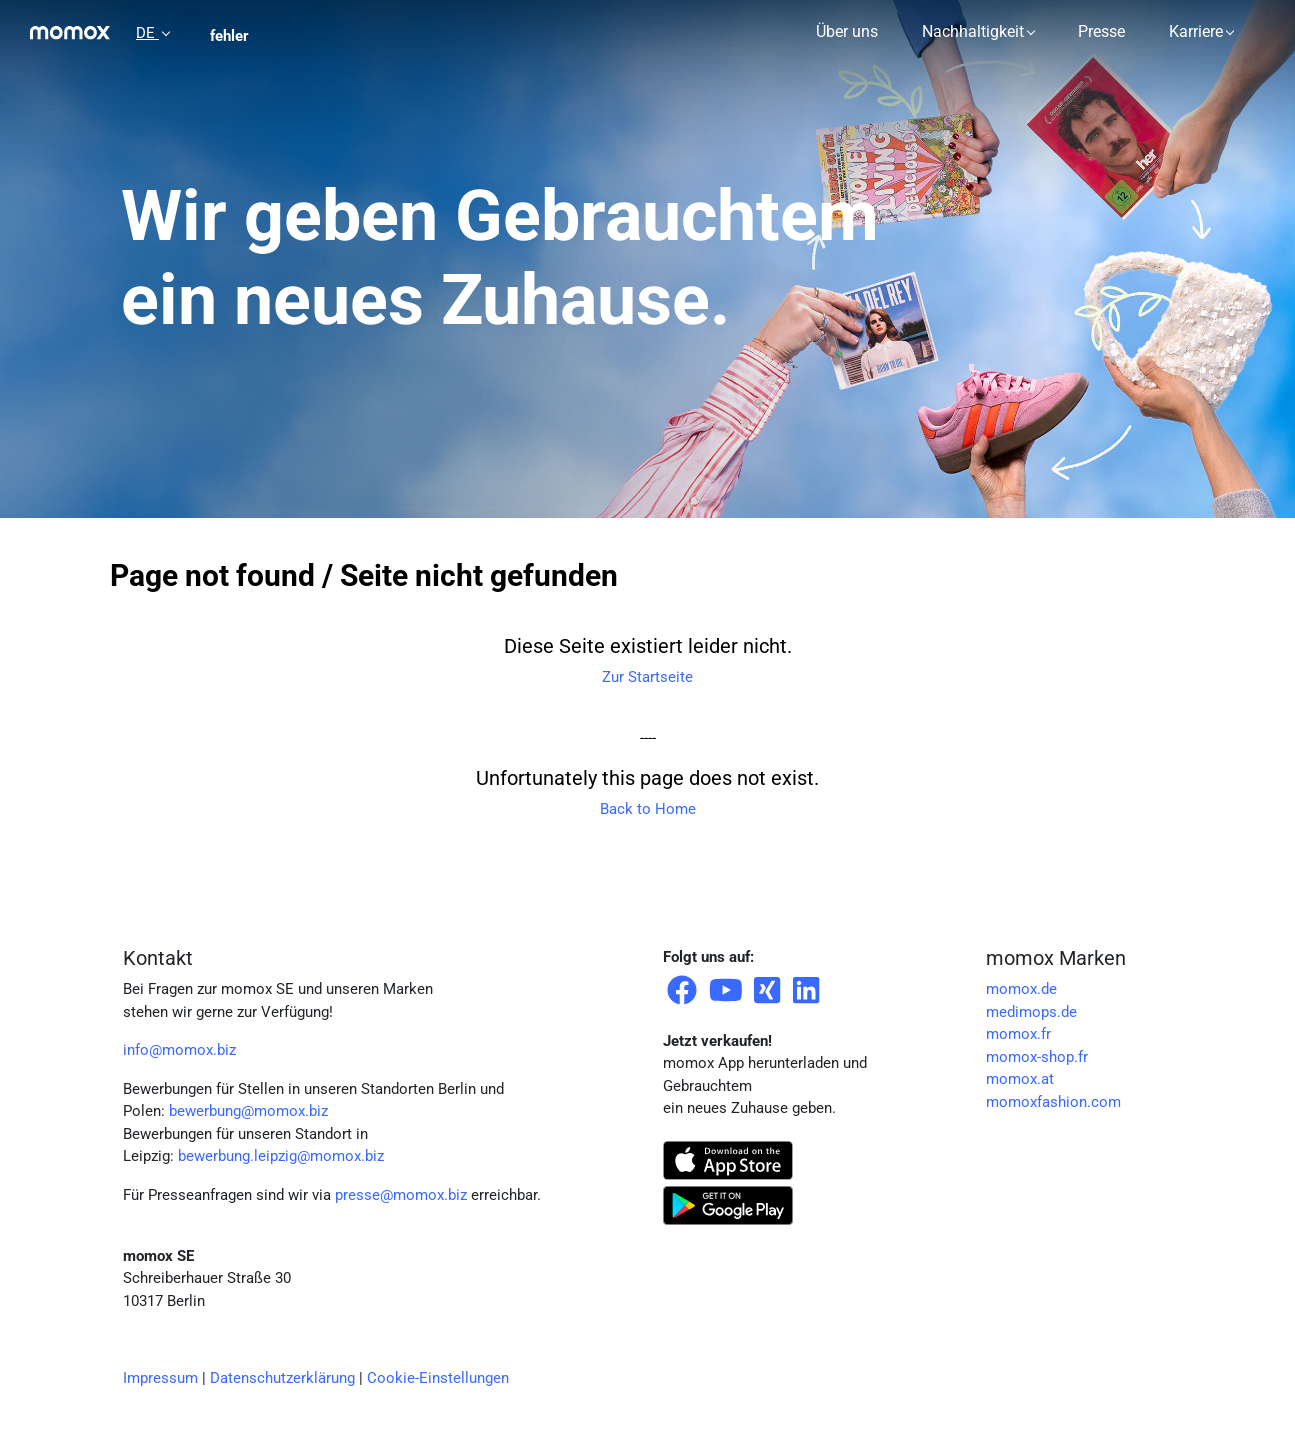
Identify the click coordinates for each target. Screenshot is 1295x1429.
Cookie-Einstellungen (438, 1378)
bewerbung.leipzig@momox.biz (281, 1156)
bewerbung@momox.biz (248, 1111)
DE (147, 33)
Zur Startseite (647, 677)
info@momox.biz (179, 1050)
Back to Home (648, 809)
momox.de (1021, 989)
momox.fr (1018, 1034)
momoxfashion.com (1053, 1102)
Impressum (160, 1378)
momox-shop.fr (1037, 1057)
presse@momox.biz (401, 1195)
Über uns (847, 31)
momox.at (1020, 1079)
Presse (1101, 31)
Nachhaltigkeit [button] (973, 31)
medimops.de (1031, 1012)
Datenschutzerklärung (282, 1378)
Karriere (1196, 31)
